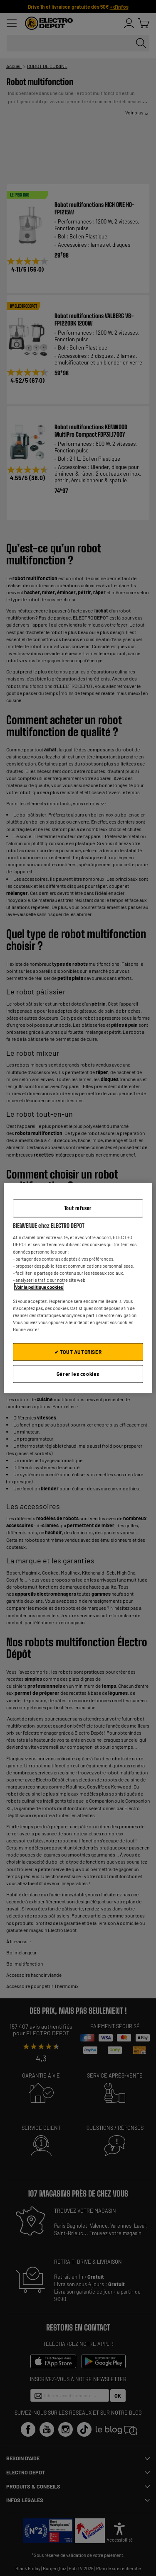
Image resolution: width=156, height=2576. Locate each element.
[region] (78, 1288)
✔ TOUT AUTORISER (78, 1352)
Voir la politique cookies (39, 1286)
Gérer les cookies (78, 1374)
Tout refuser (78, 1208)
